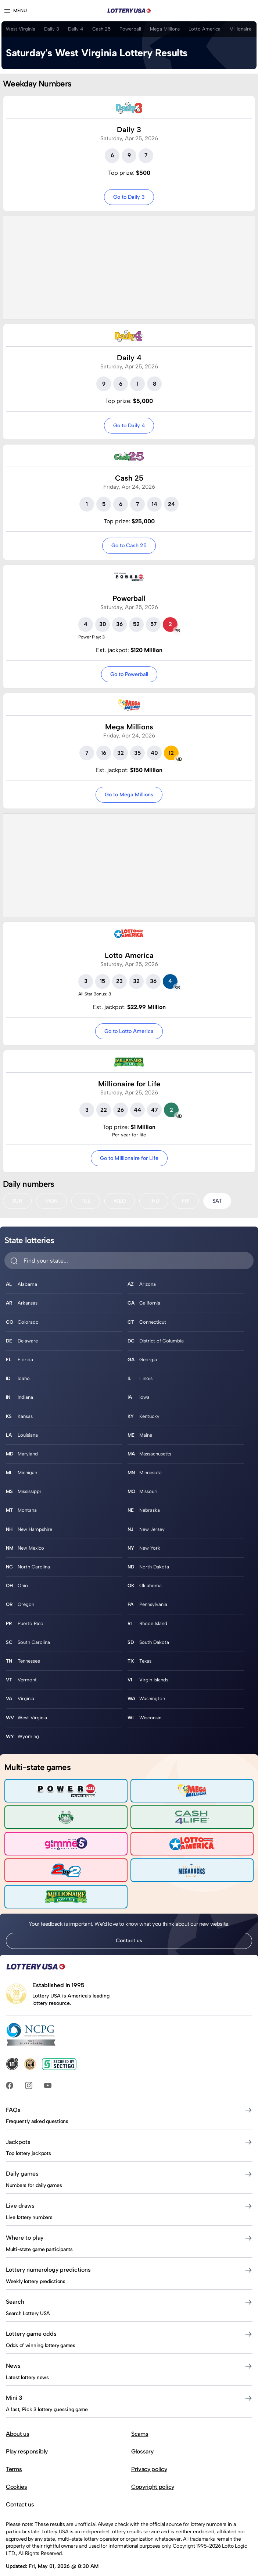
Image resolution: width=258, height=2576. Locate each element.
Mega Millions (165, 29)
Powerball (130, 29)
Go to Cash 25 (129, 545)
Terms (14, 2469)
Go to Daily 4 (129, 425)
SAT (217, 1200)
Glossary (142, 2451)
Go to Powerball (129, 674)
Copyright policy (152, 2486)
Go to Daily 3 (129, 197)
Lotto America (205, 29)
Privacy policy (149, 2469)
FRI (186, 1200)
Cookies (16, 2486)
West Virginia (20, 29)
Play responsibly (27, 2451)
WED (120, 1200)
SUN (17, 1200)
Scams (139, 2433)
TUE (85, 1200)
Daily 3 (51, 29)
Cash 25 (101, 29)
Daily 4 (75, 29)
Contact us (129, 1940)
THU (153, 1200)
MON (51, 1200)
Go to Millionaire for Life (129, 1158)
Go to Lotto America (129, 1031)
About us (17, 2433)
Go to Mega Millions (129, 794)
